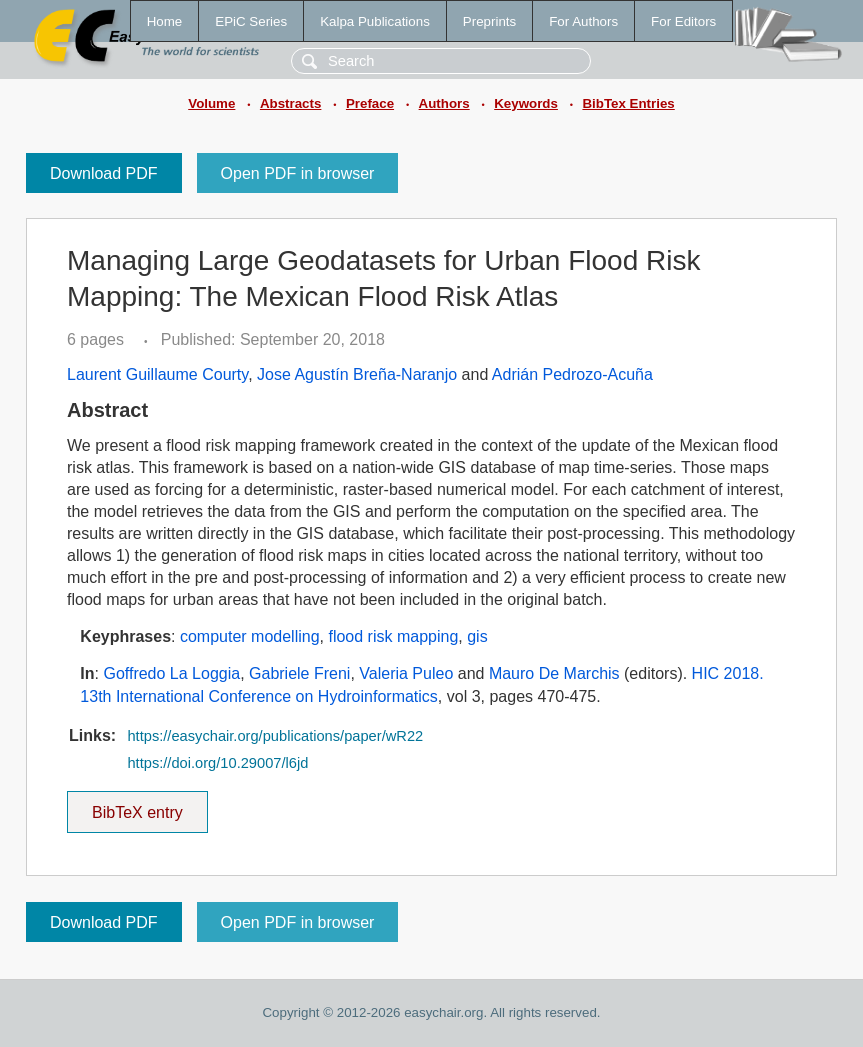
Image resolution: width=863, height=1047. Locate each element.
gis (477, 636)
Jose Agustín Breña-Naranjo (357, 374)
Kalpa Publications (375, 21)
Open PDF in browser (298, 173)
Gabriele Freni (299, 673)
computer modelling (250, 636)
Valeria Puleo (406, 673)
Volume (211, 103)
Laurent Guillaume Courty (157, 374)
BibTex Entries (628, 103)
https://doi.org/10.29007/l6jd (217, 763)
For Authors (583, 21)
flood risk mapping (393, 636)
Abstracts (290, 103)
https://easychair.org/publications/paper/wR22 (275, 736)
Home (165, 21)
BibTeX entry (137, 806)
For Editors (683, 21)
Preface (370, 103)
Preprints (489, 21)
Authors (444, 103)
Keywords (526, 103)
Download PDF (104, 173)
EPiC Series (251, 21)
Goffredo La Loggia (171, 673)
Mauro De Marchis (554, 673)
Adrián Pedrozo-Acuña (572, 374)
